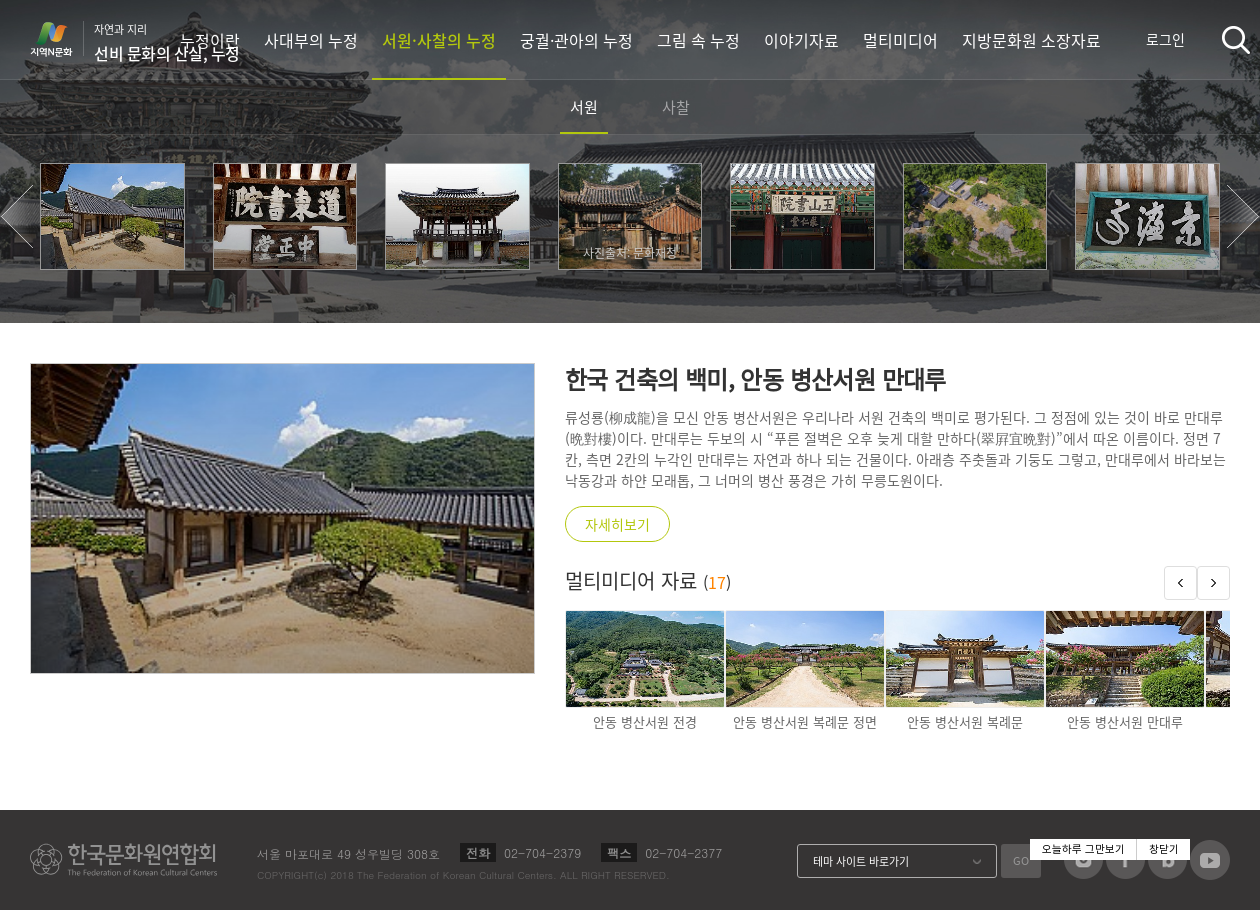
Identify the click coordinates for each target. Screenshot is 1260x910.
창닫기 (1164, 849)
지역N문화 (62, 39)
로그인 (1165, 39)
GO (1021, 860)
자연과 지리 (167, 43)
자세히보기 (617, 524)
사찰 (676, 107)
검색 (1236, 39)
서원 (584, 107)
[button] (16, 216)
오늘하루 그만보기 (1083, 849)
